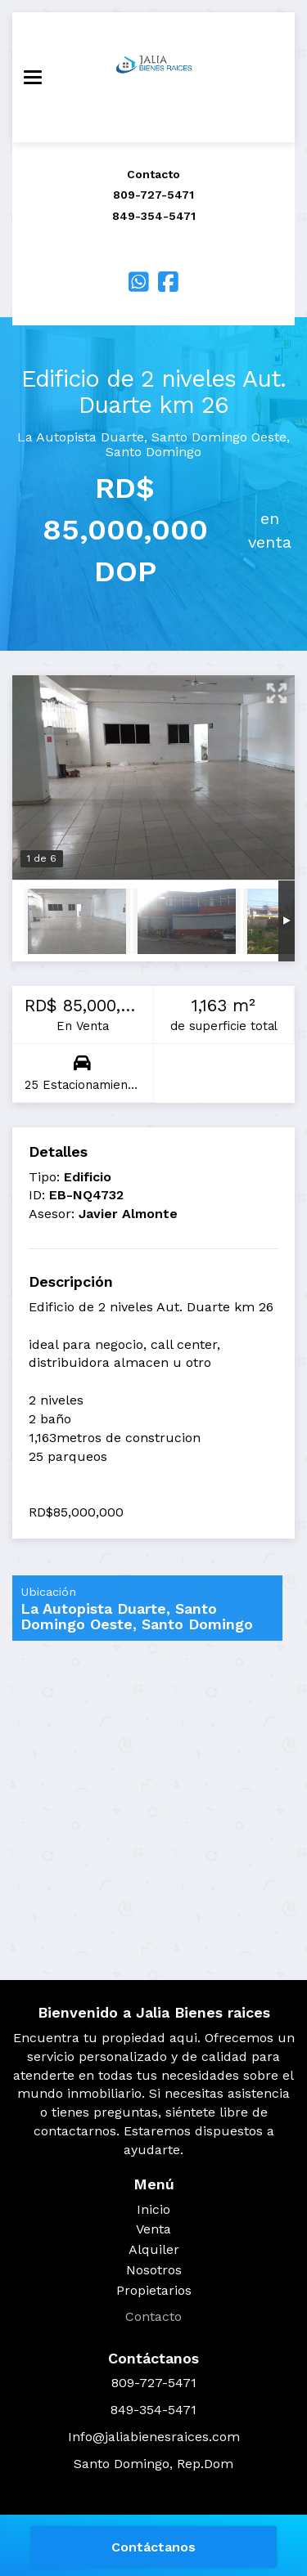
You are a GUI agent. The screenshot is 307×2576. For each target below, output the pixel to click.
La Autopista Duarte (80, 437)
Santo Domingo (153, 451)
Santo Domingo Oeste (219, 437)
